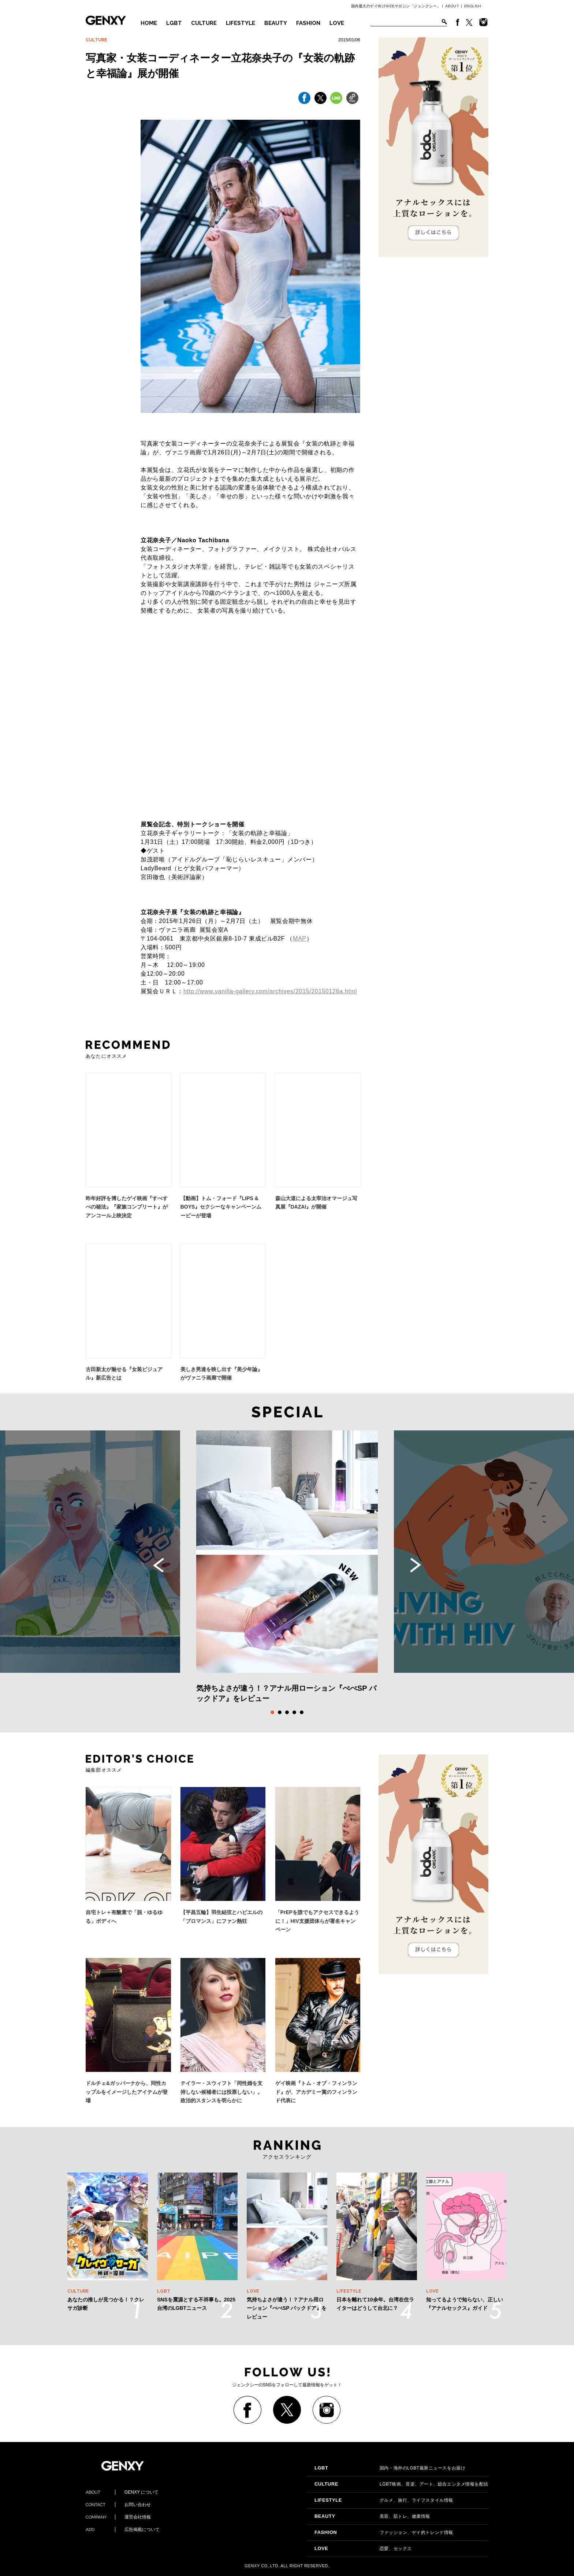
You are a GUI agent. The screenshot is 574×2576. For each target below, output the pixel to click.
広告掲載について (123, 2529)
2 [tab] (280, 1712)
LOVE (336, 23)
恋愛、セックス (363, 2548)
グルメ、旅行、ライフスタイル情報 (383, 2500)
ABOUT (452, 6)
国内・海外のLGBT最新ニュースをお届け (389, 2468)
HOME (149, 23)
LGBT (174, 23)
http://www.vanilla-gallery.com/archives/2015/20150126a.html (270, 991)
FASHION (308, 23)
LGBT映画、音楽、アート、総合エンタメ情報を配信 (401, 2484)
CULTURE (204, 23)
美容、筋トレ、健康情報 (372, 2516)
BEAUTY (275, 23)
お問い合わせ (118, 2504)
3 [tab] (287, 1712)
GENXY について (122, 2492)
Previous (158, 1565)
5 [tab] (301, 1712)
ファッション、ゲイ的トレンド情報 (383, 2532)
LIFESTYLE (240, 23)
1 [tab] (272, 1712)
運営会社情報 (118, 2517)
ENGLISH (472, 6)
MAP (299, 938)
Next (415, 1565)
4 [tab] (294, 1712)
